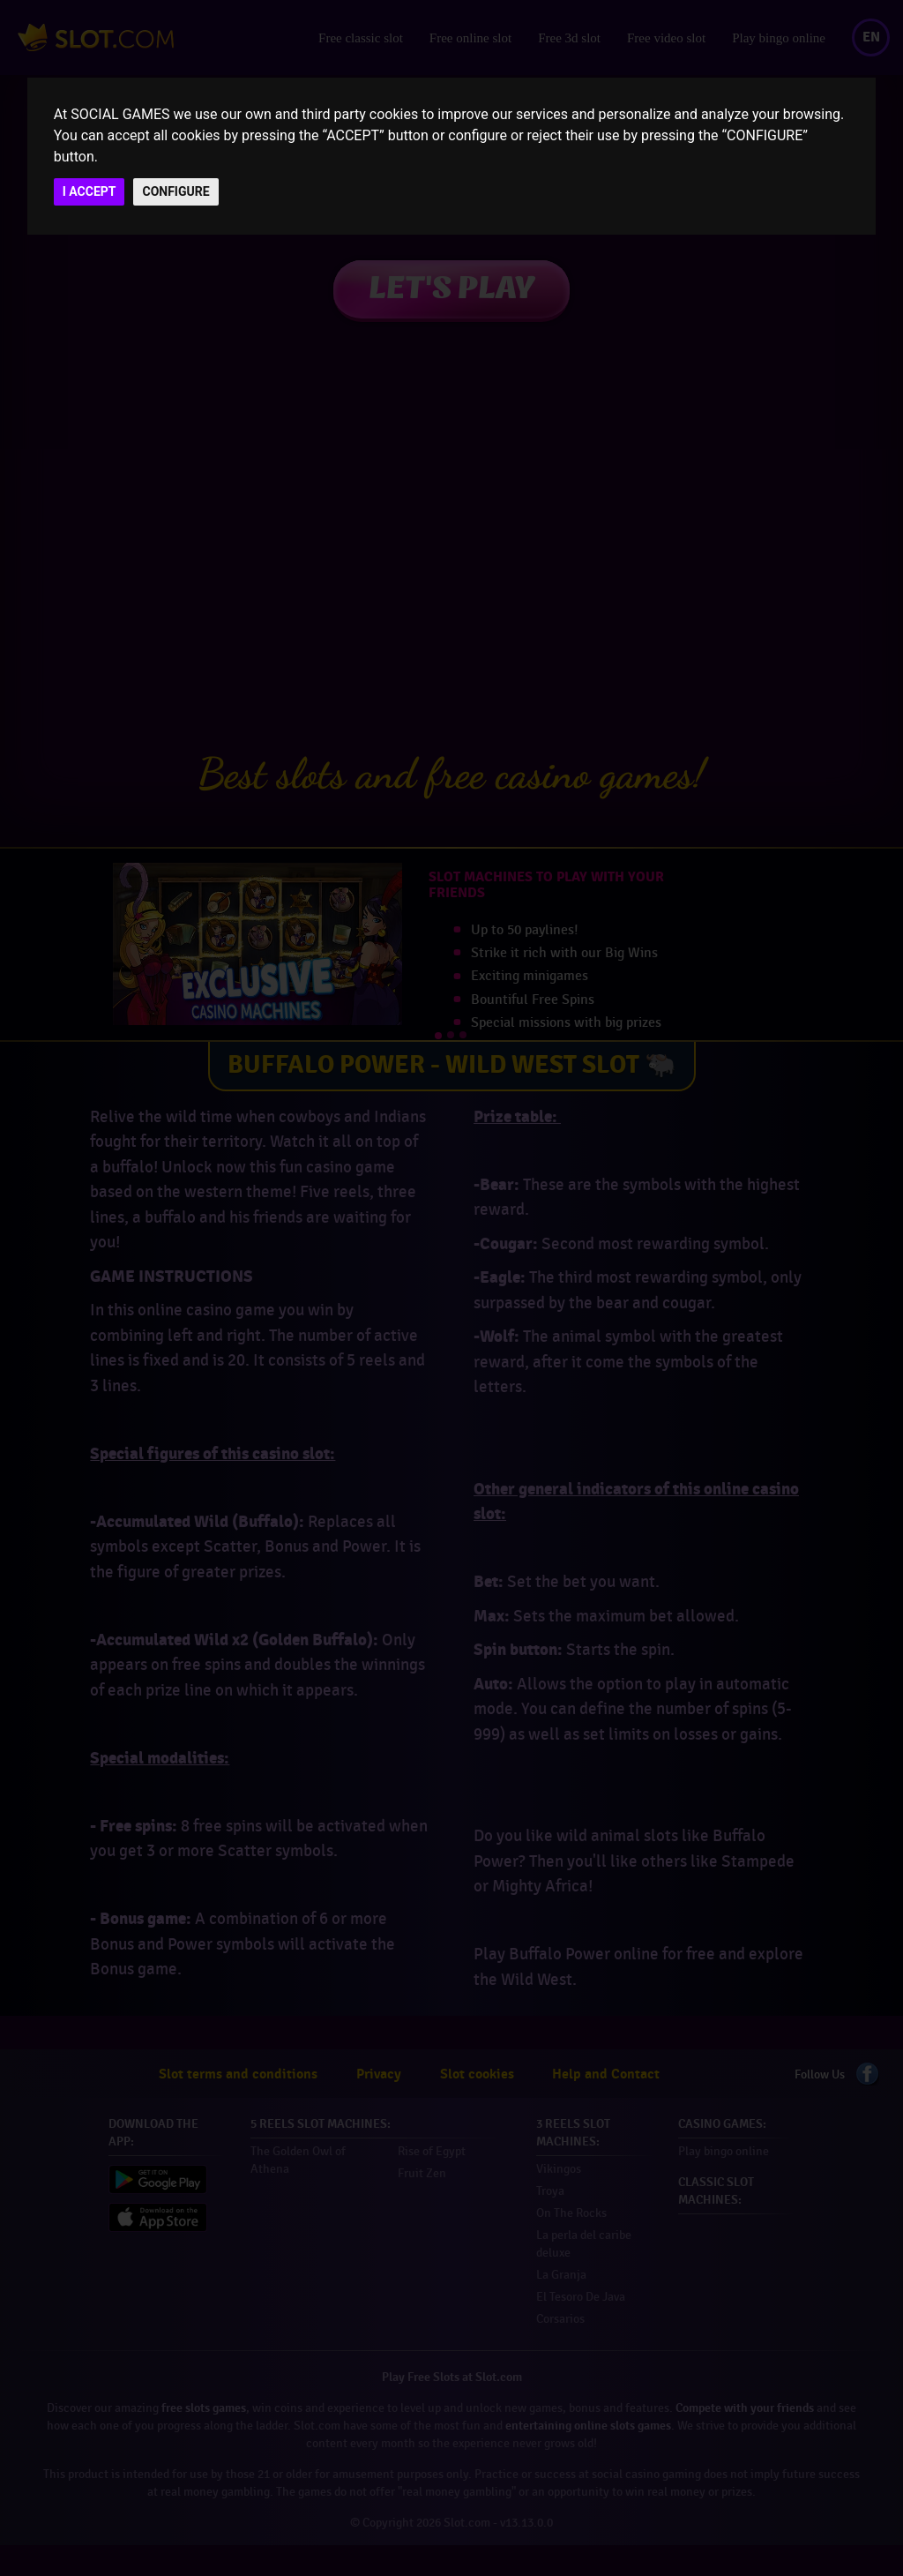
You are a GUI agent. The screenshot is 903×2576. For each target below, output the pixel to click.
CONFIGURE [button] (175, 191)
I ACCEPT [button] (89, 191)
